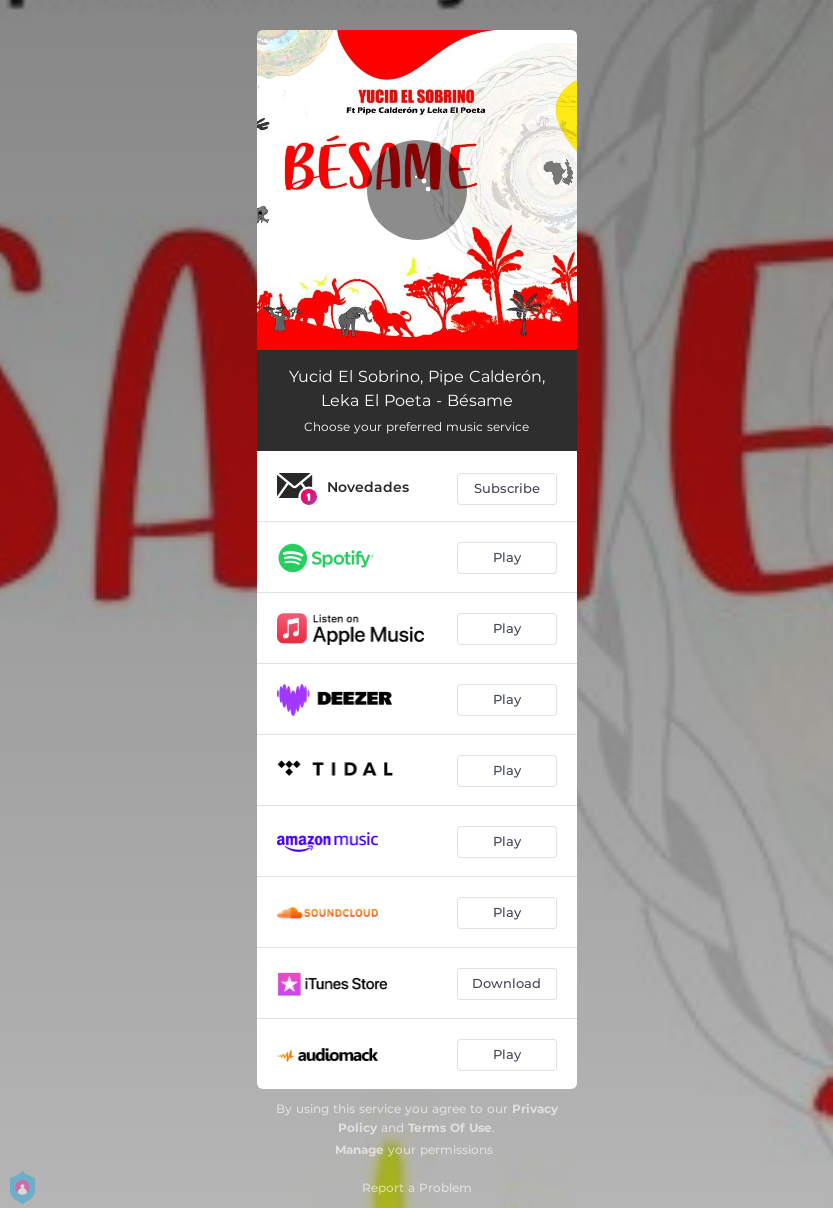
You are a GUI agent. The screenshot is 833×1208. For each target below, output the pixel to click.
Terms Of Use (450, 1127)
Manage (359, 1149)
